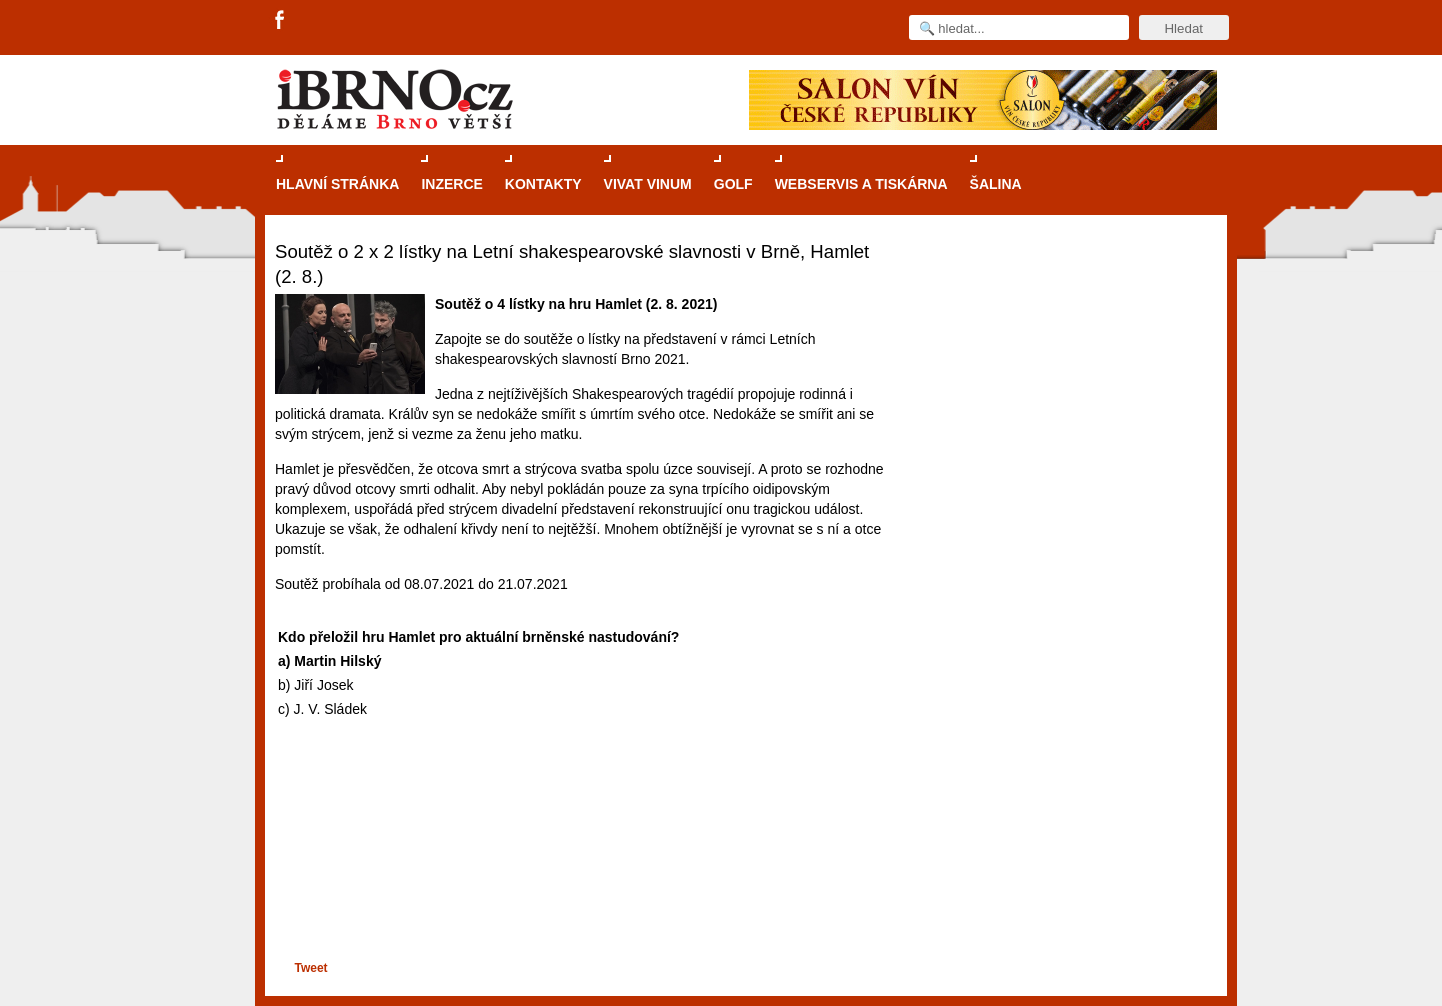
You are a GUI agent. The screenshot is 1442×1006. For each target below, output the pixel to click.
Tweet (310, 968)
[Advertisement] (581, 880)
